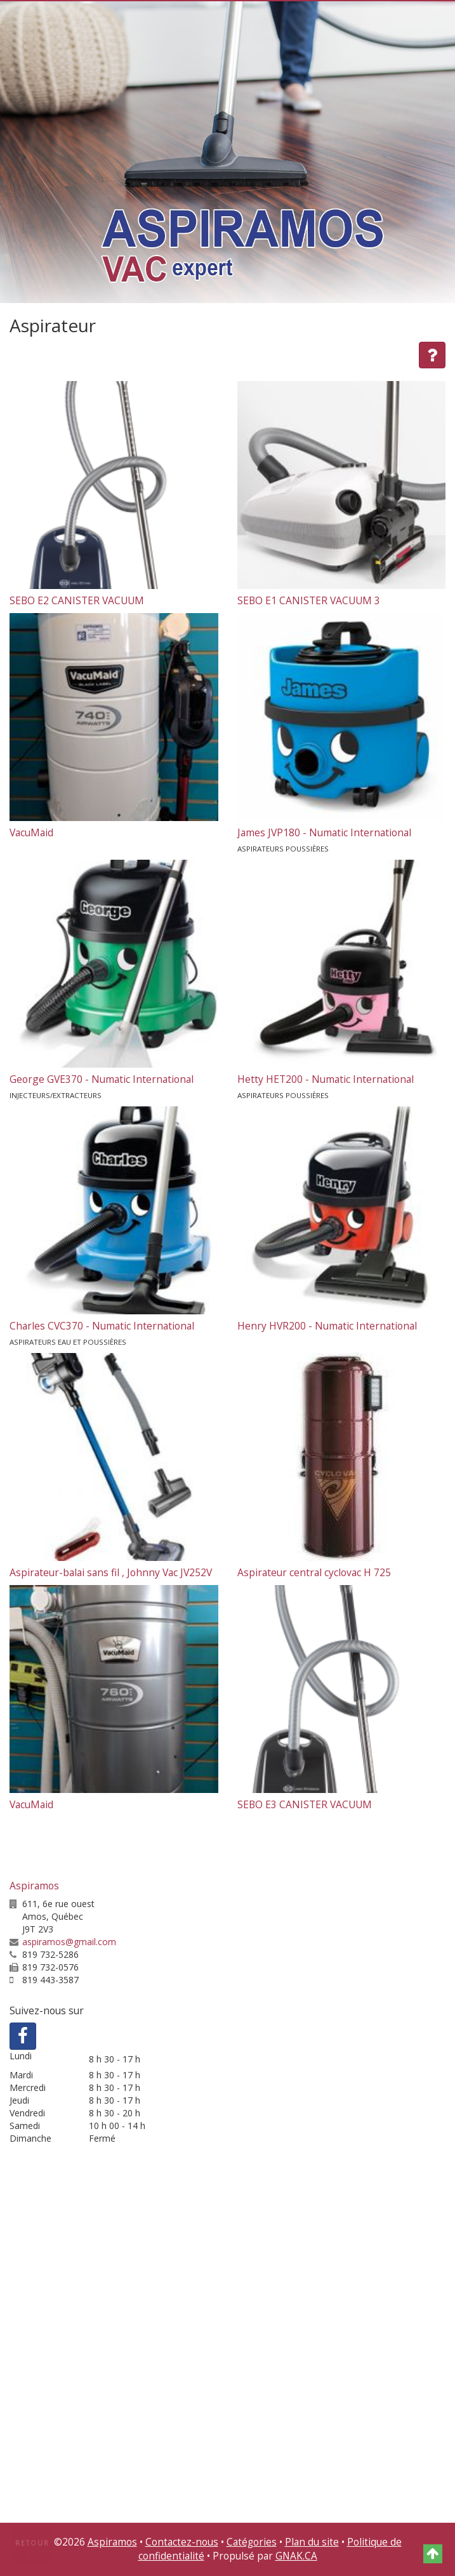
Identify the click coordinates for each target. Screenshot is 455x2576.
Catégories (252, 2542)
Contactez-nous (181, 2542)
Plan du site (312, 2542)
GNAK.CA (296, 2556)
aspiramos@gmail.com (69, 1942)
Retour (32, 2543)
